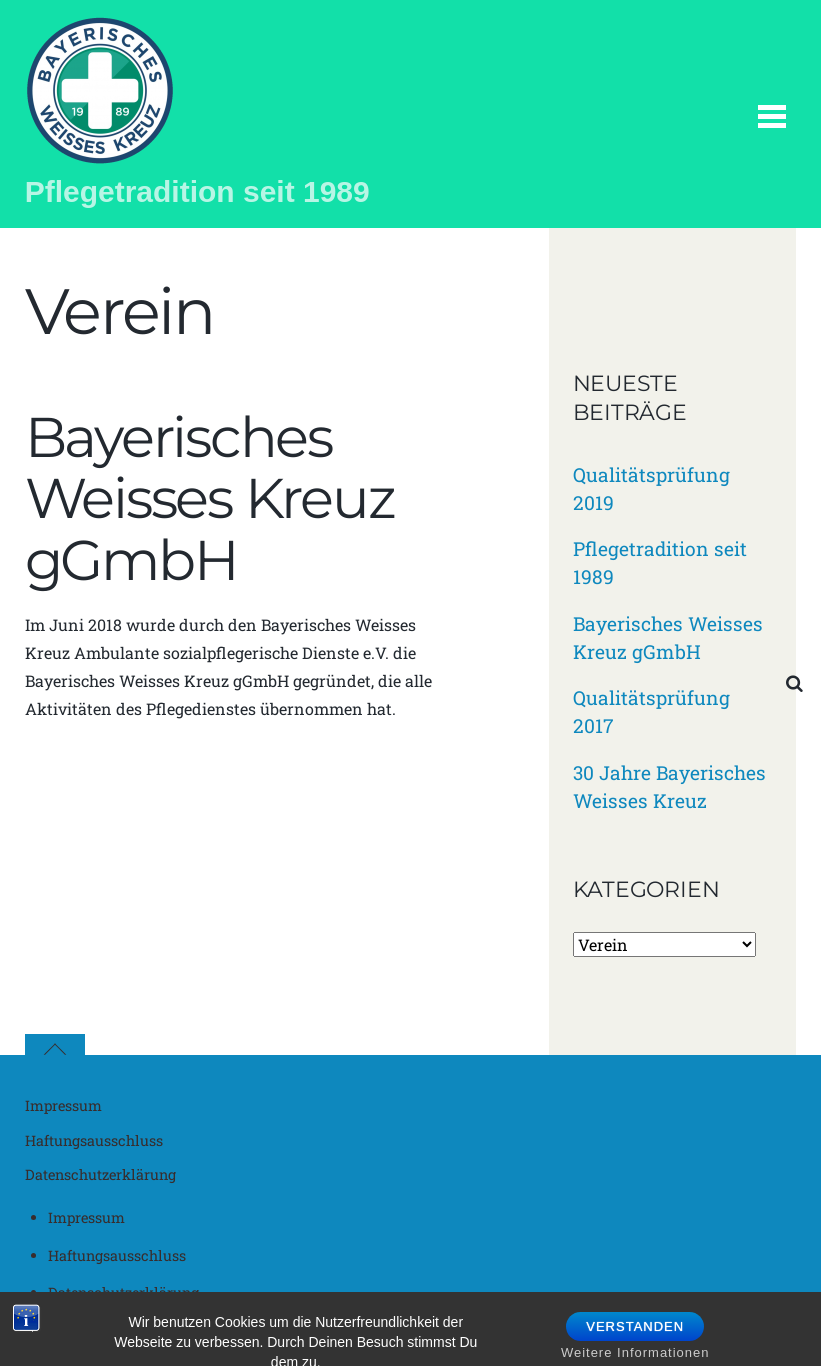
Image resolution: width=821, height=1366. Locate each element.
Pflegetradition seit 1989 (660, 562)
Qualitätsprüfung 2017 (651, 711)
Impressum (63, 1105)
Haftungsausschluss (94, 1140)
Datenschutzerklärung (100, 1174)
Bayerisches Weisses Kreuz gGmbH (210, 498)
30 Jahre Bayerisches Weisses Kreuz (669, 786)
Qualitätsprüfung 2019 (651, 488)
